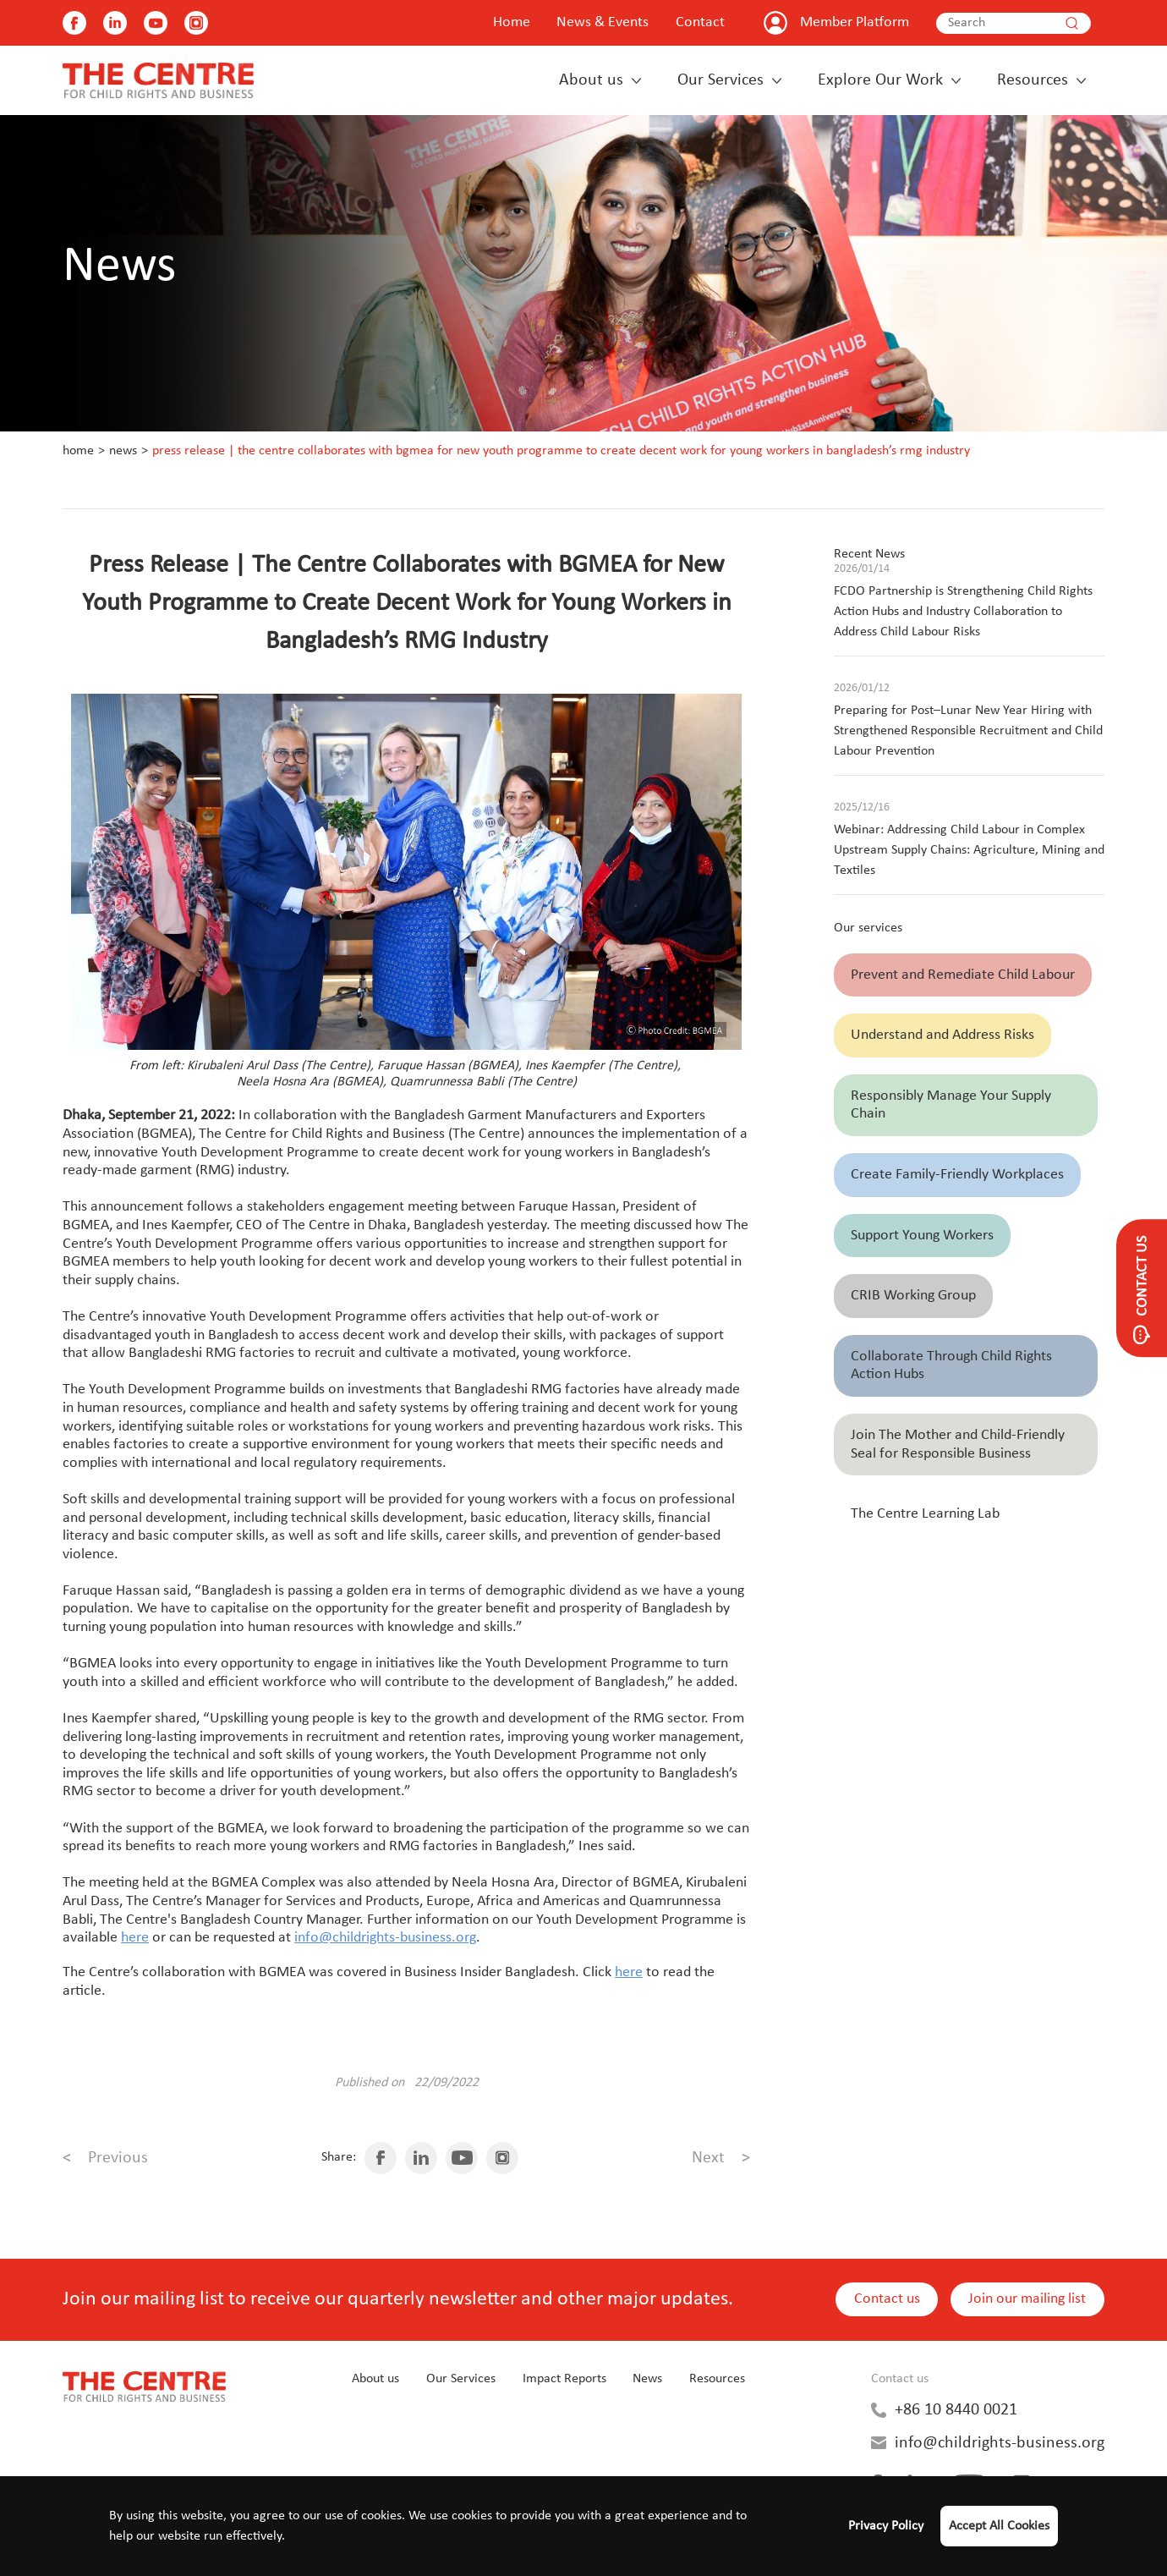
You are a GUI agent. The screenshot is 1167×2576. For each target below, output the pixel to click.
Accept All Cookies (999, 2526)
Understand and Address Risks (942, 1035)
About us (591, 80)
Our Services (720, 80)
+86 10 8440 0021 (956, 2410)
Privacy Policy (885, 2526)
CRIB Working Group (913, 1296)
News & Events (602, 22)
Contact (700, 22)
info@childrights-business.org (999, 2443)
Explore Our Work (880, 80)
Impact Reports (564, 2379)
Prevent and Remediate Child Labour (963, 975)
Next (721, 2158)
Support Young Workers (922, 1236)
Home (511, 22)
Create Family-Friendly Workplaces (957, 1175)
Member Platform (854, 22)
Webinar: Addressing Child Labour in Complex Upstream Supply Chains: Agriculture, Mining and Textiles (969, 850)
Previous (105, 2158)
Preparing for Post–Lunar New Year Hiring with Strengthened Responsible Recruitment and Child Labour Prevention (968, 731)
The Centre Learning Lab (925, 1514)
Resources (1032, 80)
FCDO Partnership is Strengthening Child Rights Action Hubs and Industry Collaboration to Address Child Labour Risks (963, 612)
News (123, 451)
